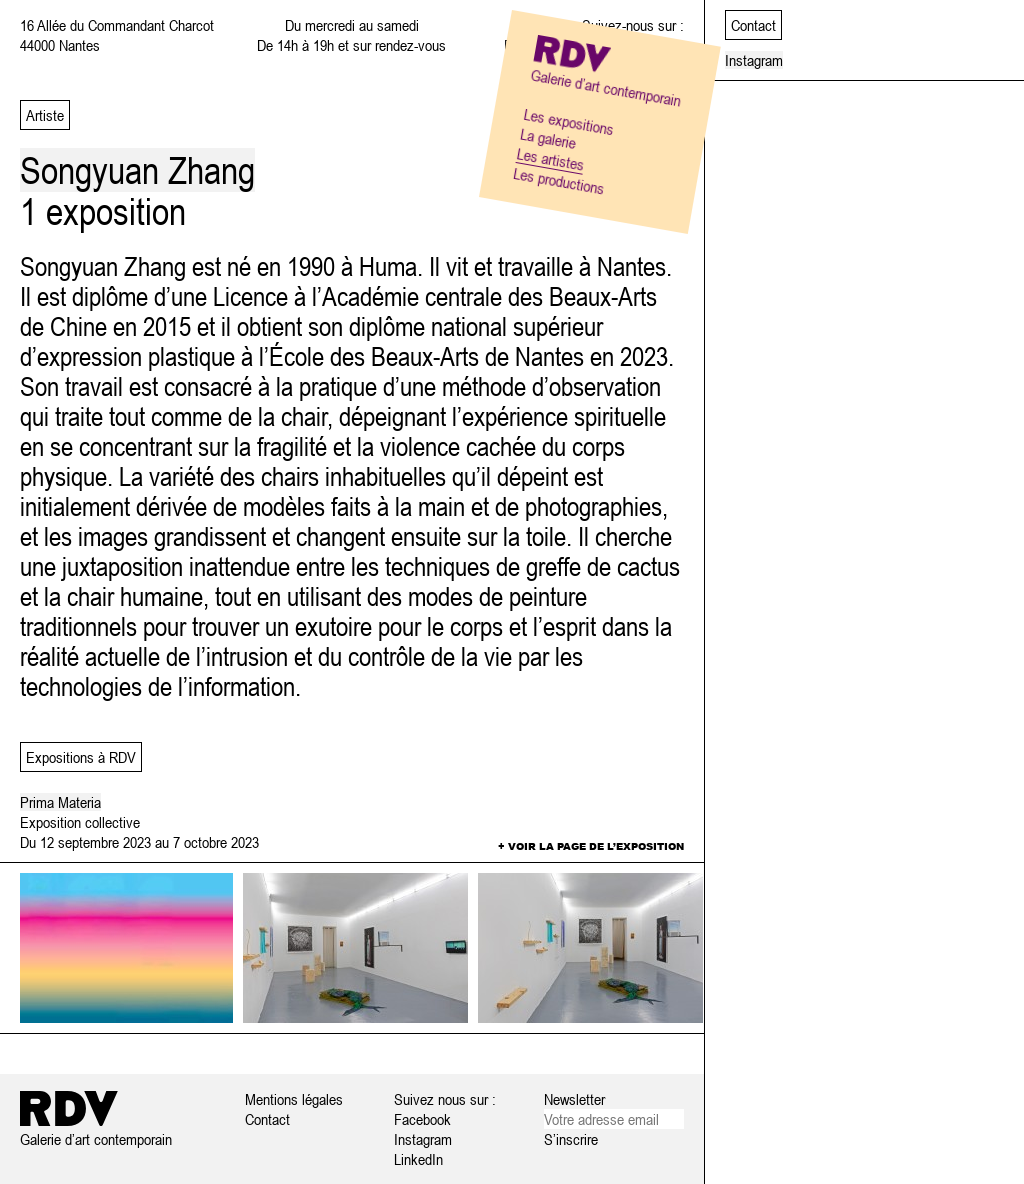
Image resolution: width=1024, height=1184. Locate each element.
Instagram (423, 1139)
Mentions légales (294, 1099)
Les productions (559, 181)
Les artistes (551, 159)
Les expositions (569, 121)
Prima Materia (60, 802)
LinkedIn (418, 1159)
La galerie (548, 137)
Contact (267, 1119)
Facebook (422, 1119)
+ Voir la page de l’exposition (591, 846)
